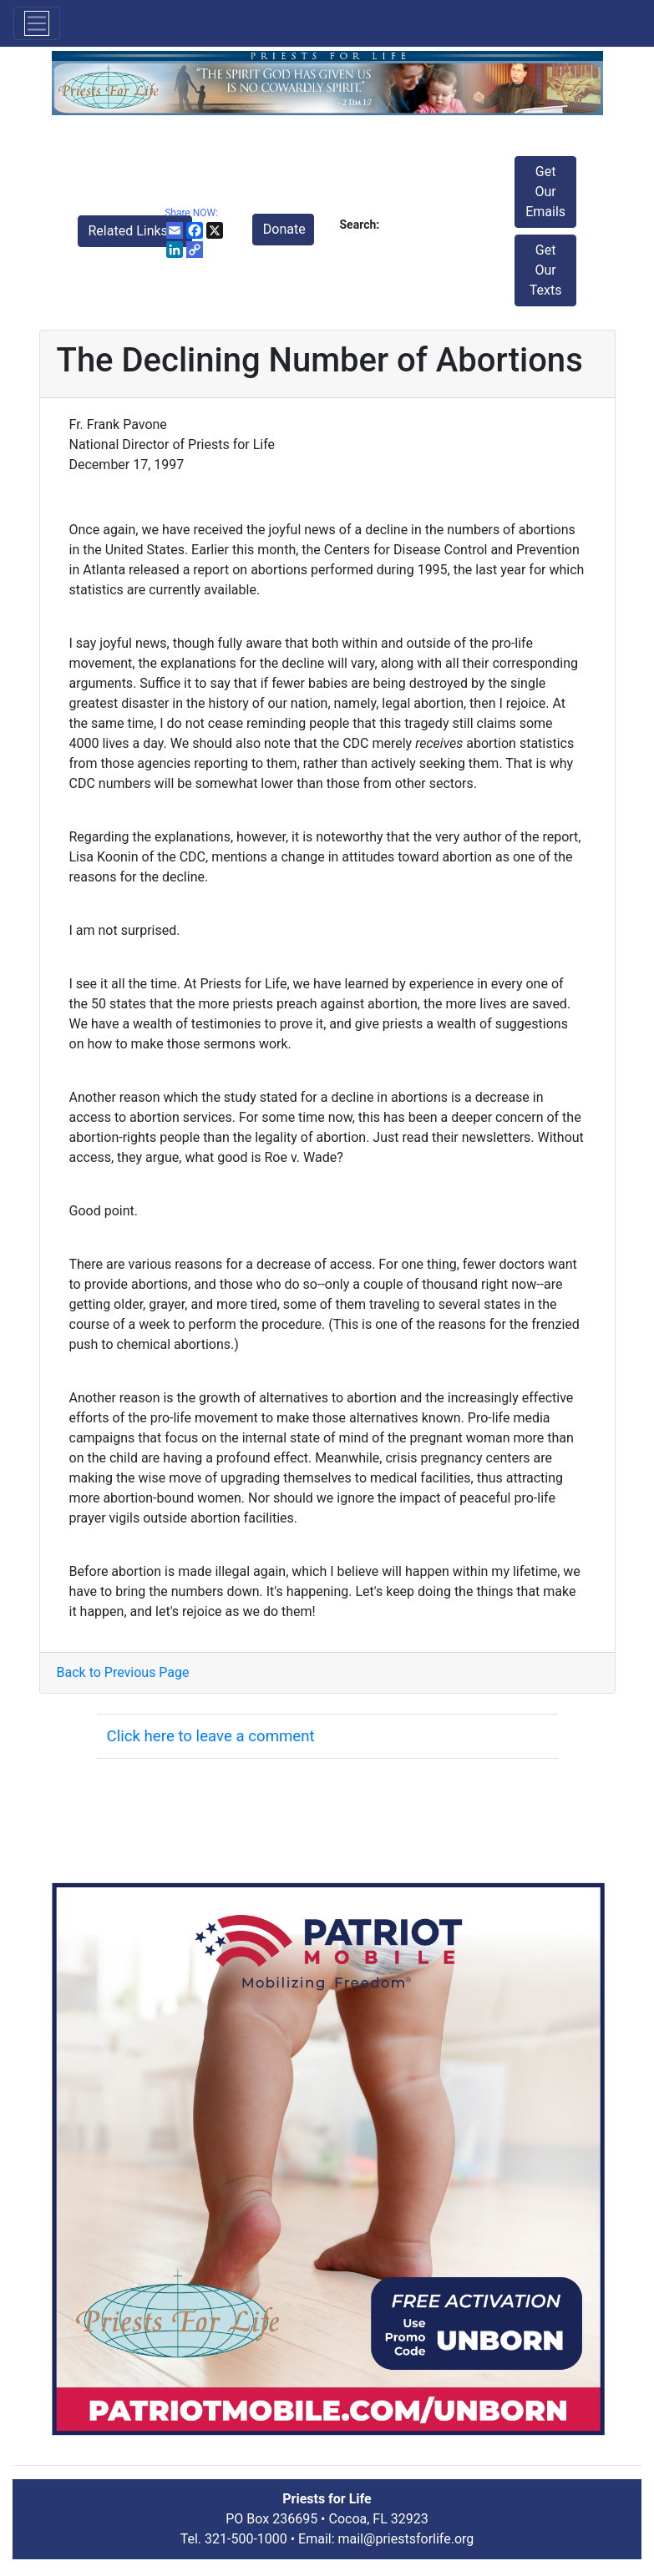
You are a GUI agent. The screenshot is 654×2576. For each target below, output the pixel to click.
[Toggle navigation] (36, 23)
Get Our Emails (545, 192)
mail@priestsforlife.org (406, 2539)
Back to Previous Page (123, 1672)
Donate (284, 229)
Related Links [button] (130, 231)
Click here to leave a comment (211, 1736)
